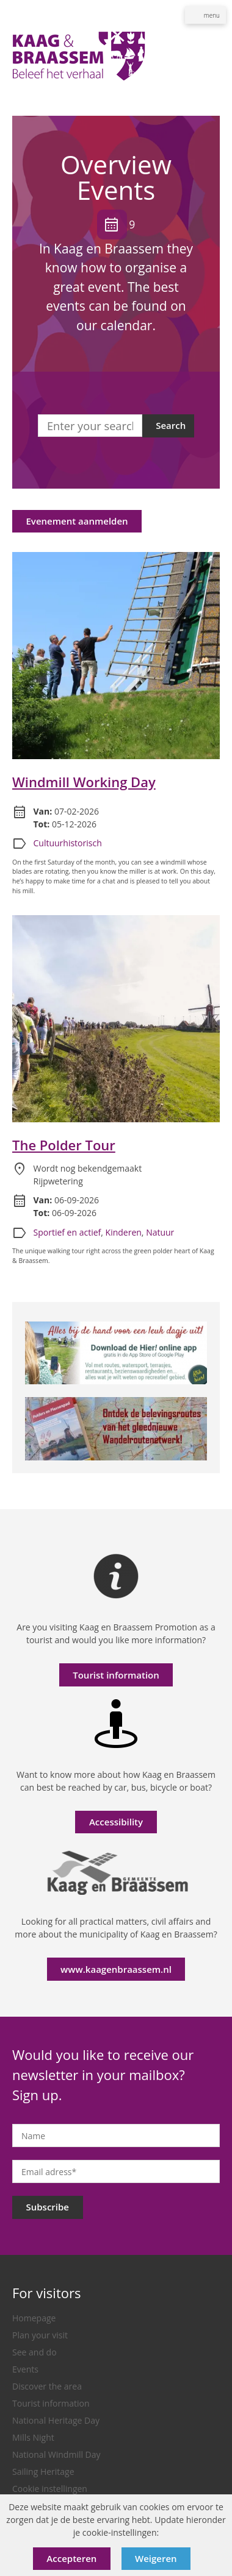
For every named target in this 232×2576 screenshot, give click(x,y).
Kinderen (124, 1232)
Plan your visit (40, 2335)
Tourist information (116, 1675)
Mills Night (33, 2437)
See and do (34, 2352)
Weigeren (156, 2558)
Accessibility (116, 1822)
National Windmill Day (56, 2454)
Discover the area (47, 2386)
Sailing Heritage (43, 2471)
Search (171, 425)
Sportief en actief (67, 1232)
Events (25, 2369)
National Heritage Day (56, 2420)
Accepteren (71, 2558)
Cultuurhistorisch (68, 843)
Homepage (34, 2318)
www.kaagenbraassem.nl (116, 1969)
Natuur (160, 1232)
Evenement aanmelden (77, 521)
